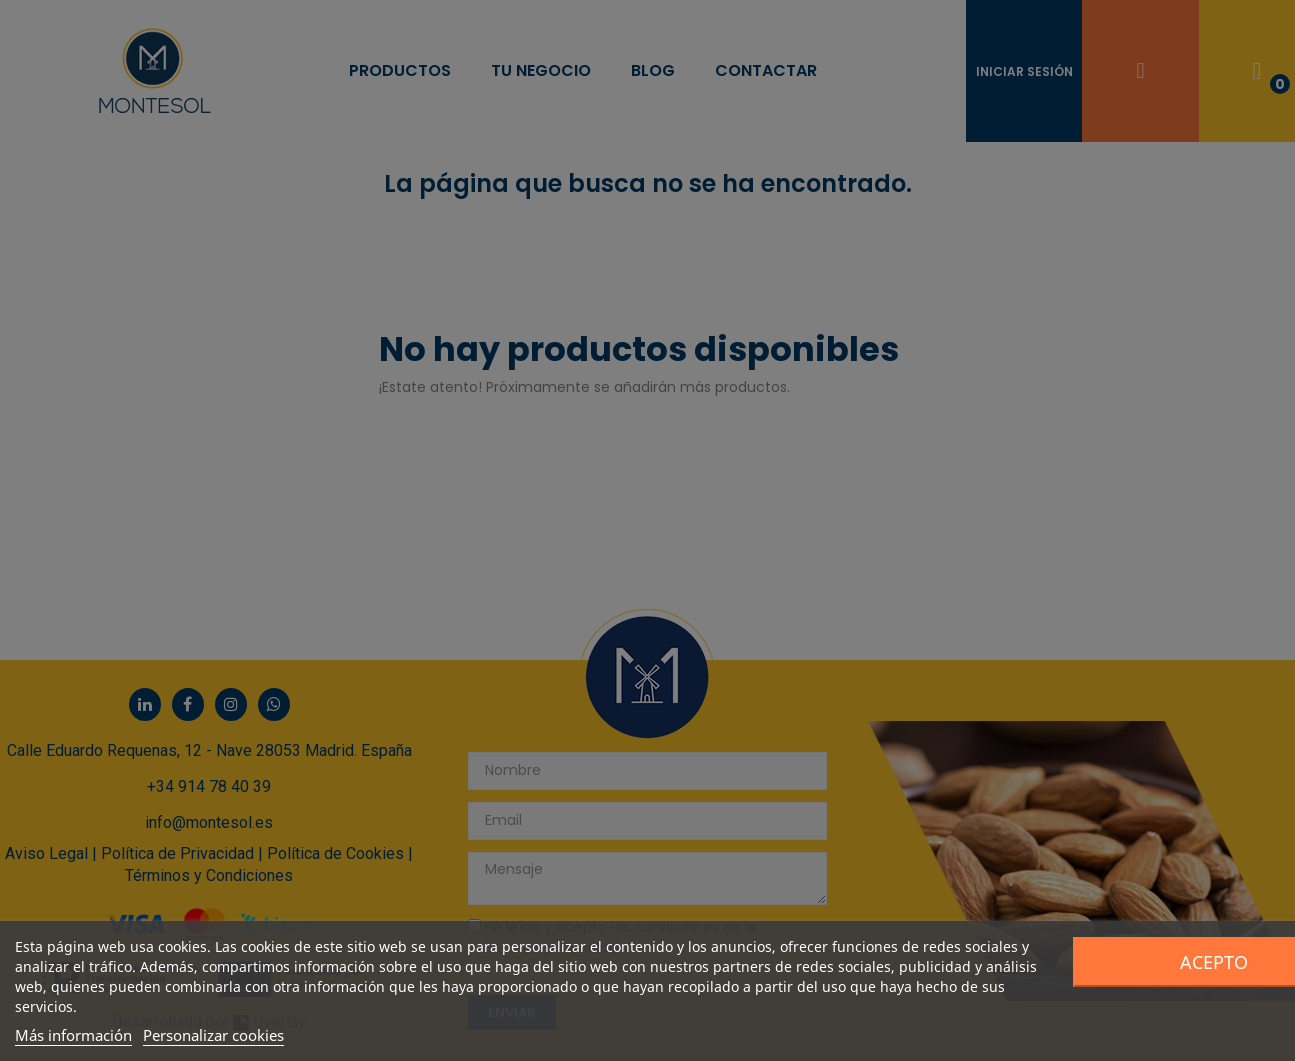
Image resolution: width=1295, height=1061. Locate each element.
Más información (73, 1035)
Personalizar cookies (213, 1035)
